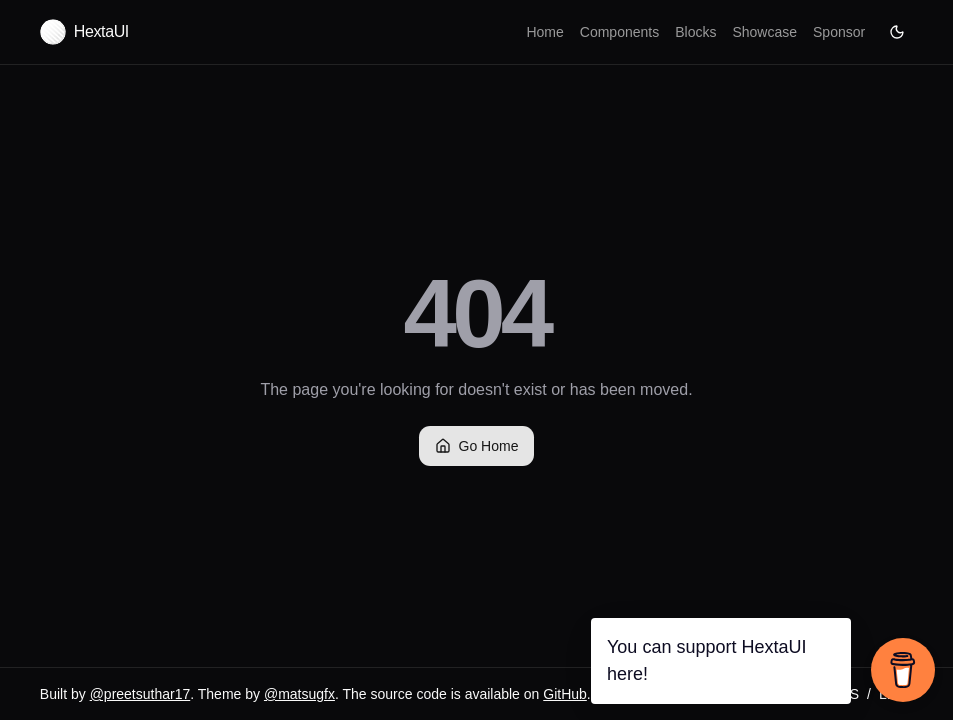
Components (619, 32)
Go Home (477, 446)
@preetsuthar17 (140, 694)
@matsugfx (299, 694)
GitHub (565, 694)
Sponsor (839, 32)
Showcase (764, 32)
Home (544, 32)
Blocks (695, 32)
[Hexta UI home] (84, 32)
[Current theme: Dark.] (897, 32)
